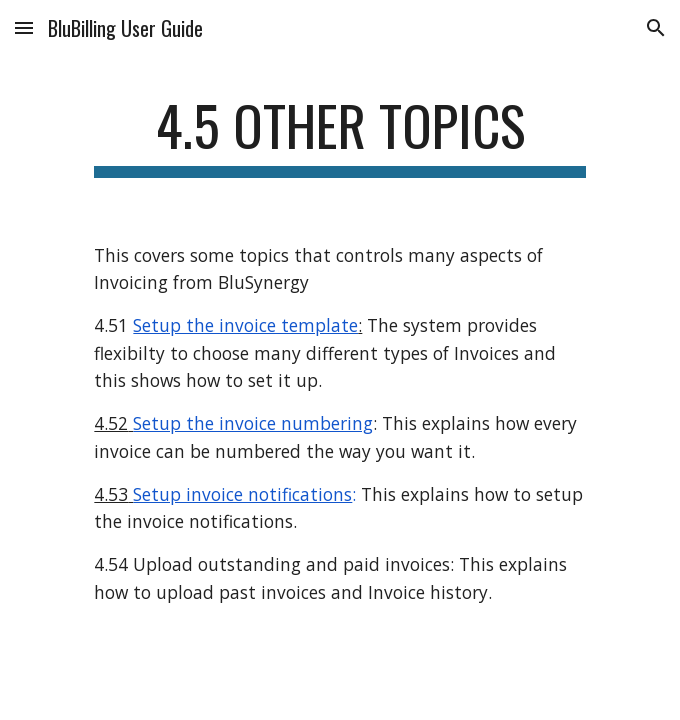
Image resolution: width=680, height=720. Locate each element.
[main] (339, 135)
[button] (24, 27)
